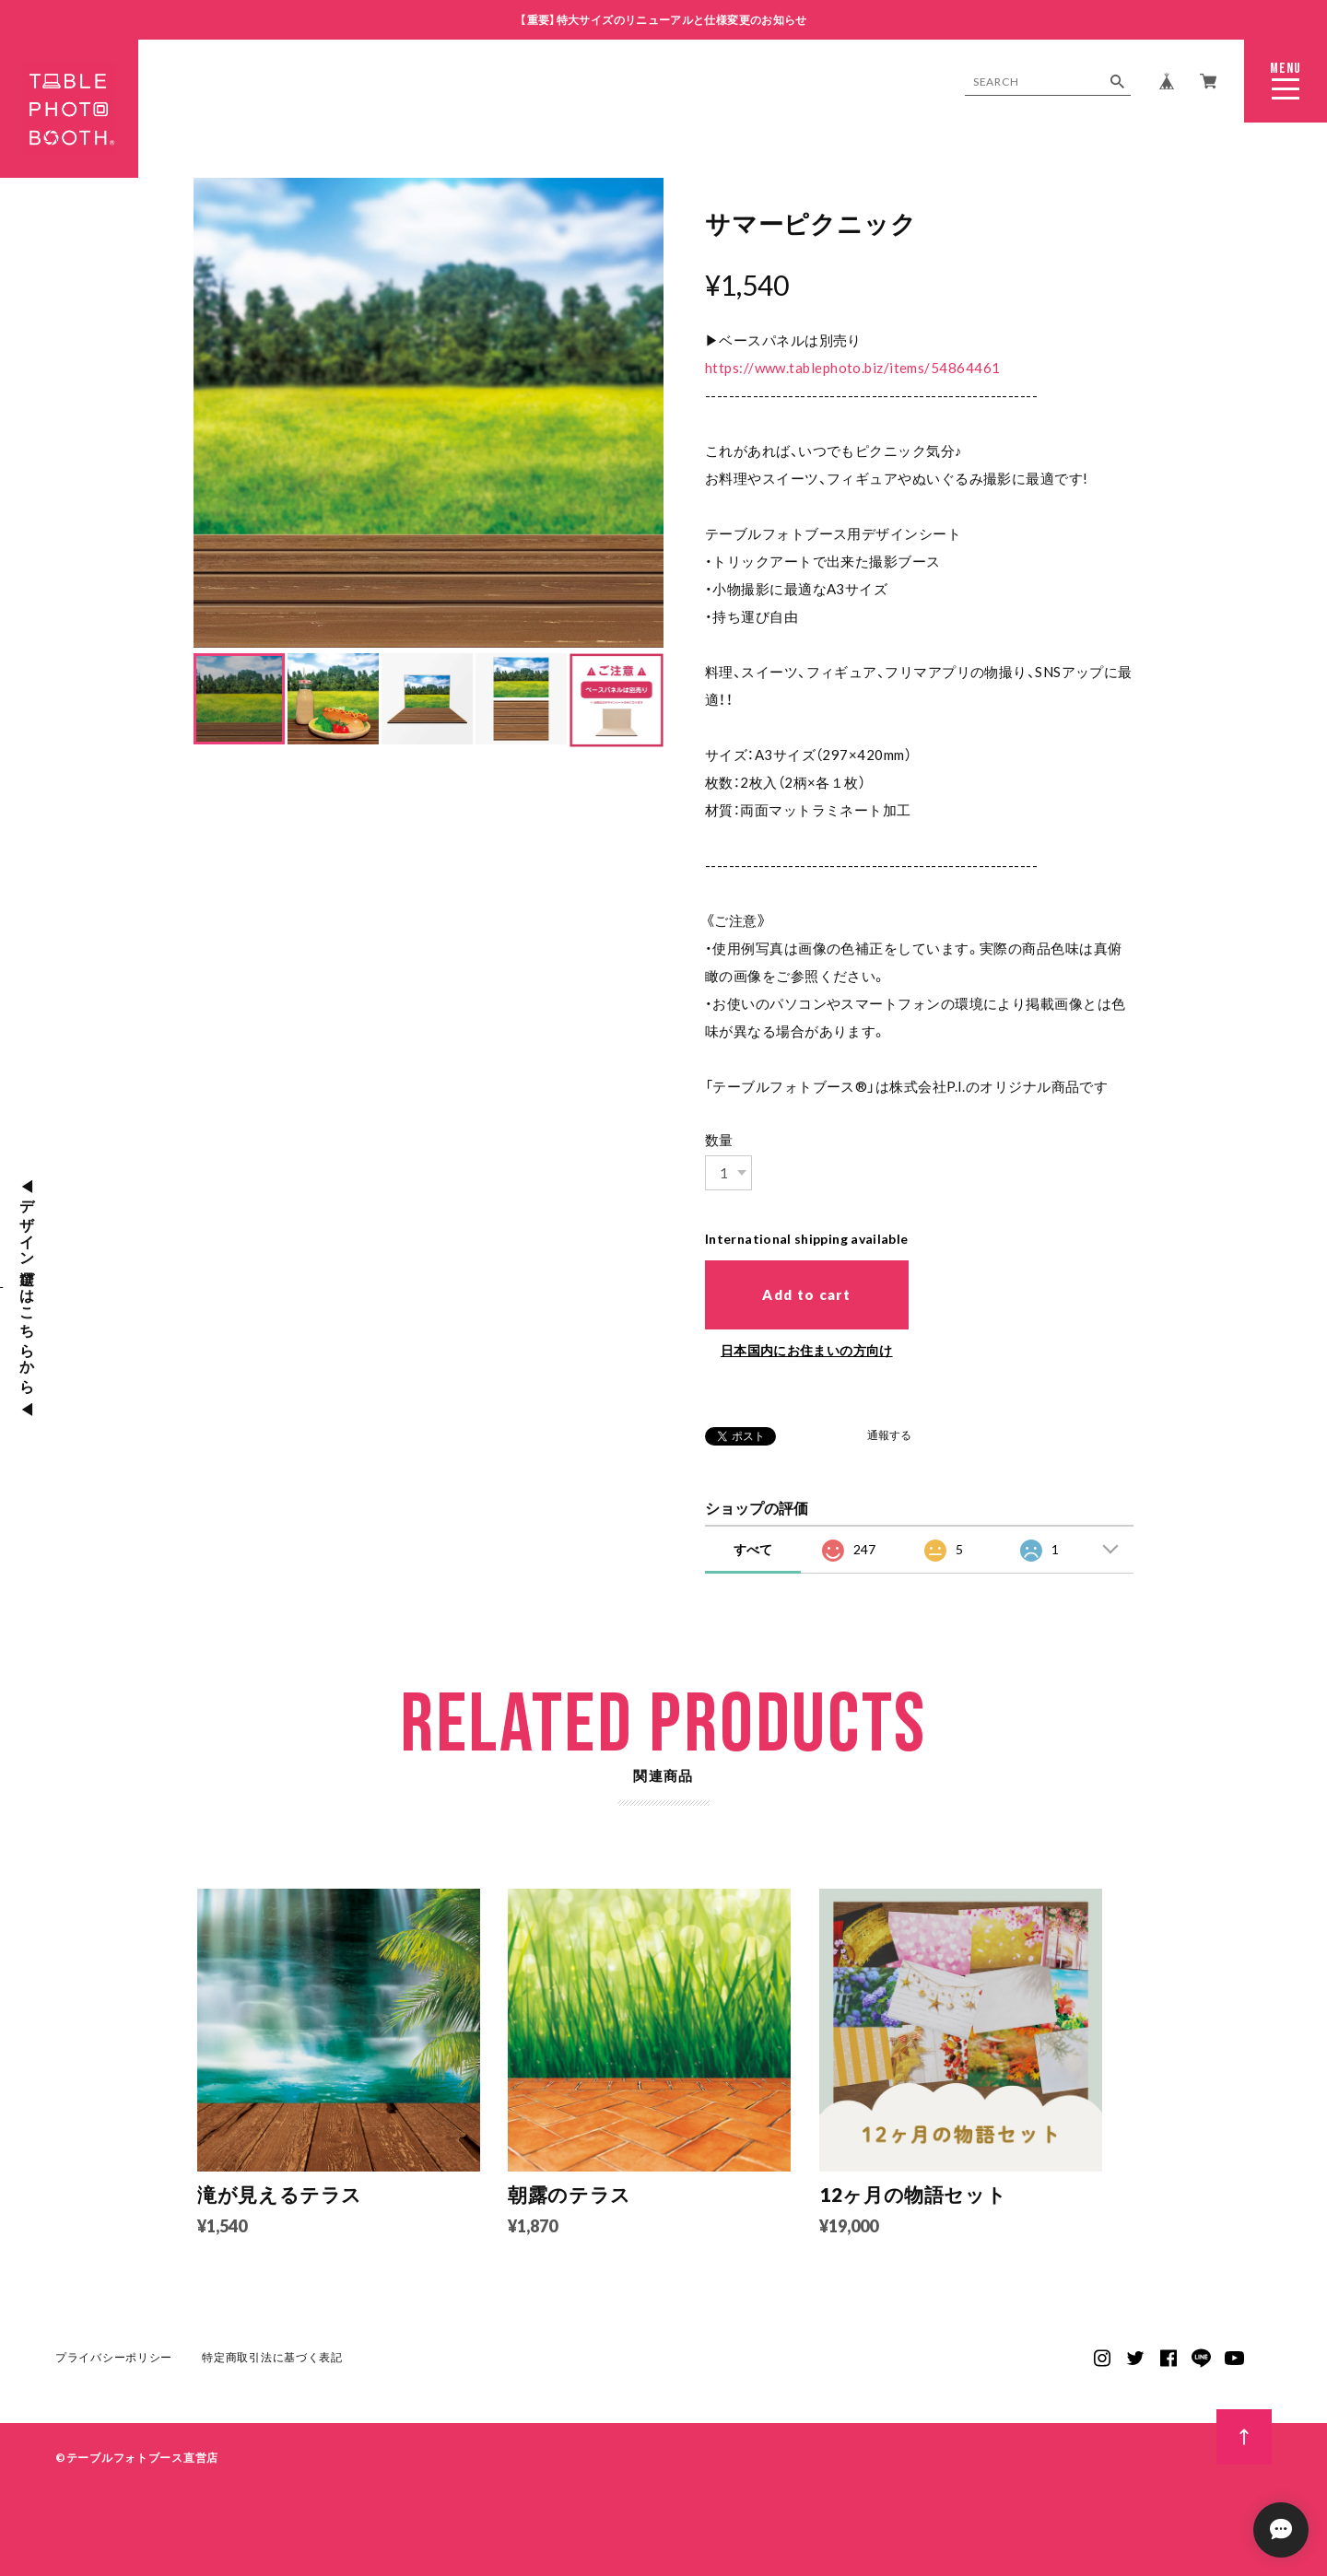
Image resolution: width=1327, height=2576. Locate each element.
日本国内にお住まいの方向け (807, 1349)
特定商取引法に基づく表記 (272, 2363)
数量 (719, 1139)
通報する (889, 1435)
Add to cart (806, 1293)
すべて (753, 1548)
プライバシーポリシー (113, 2363)
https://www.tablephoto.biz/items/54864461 (852, 367)
